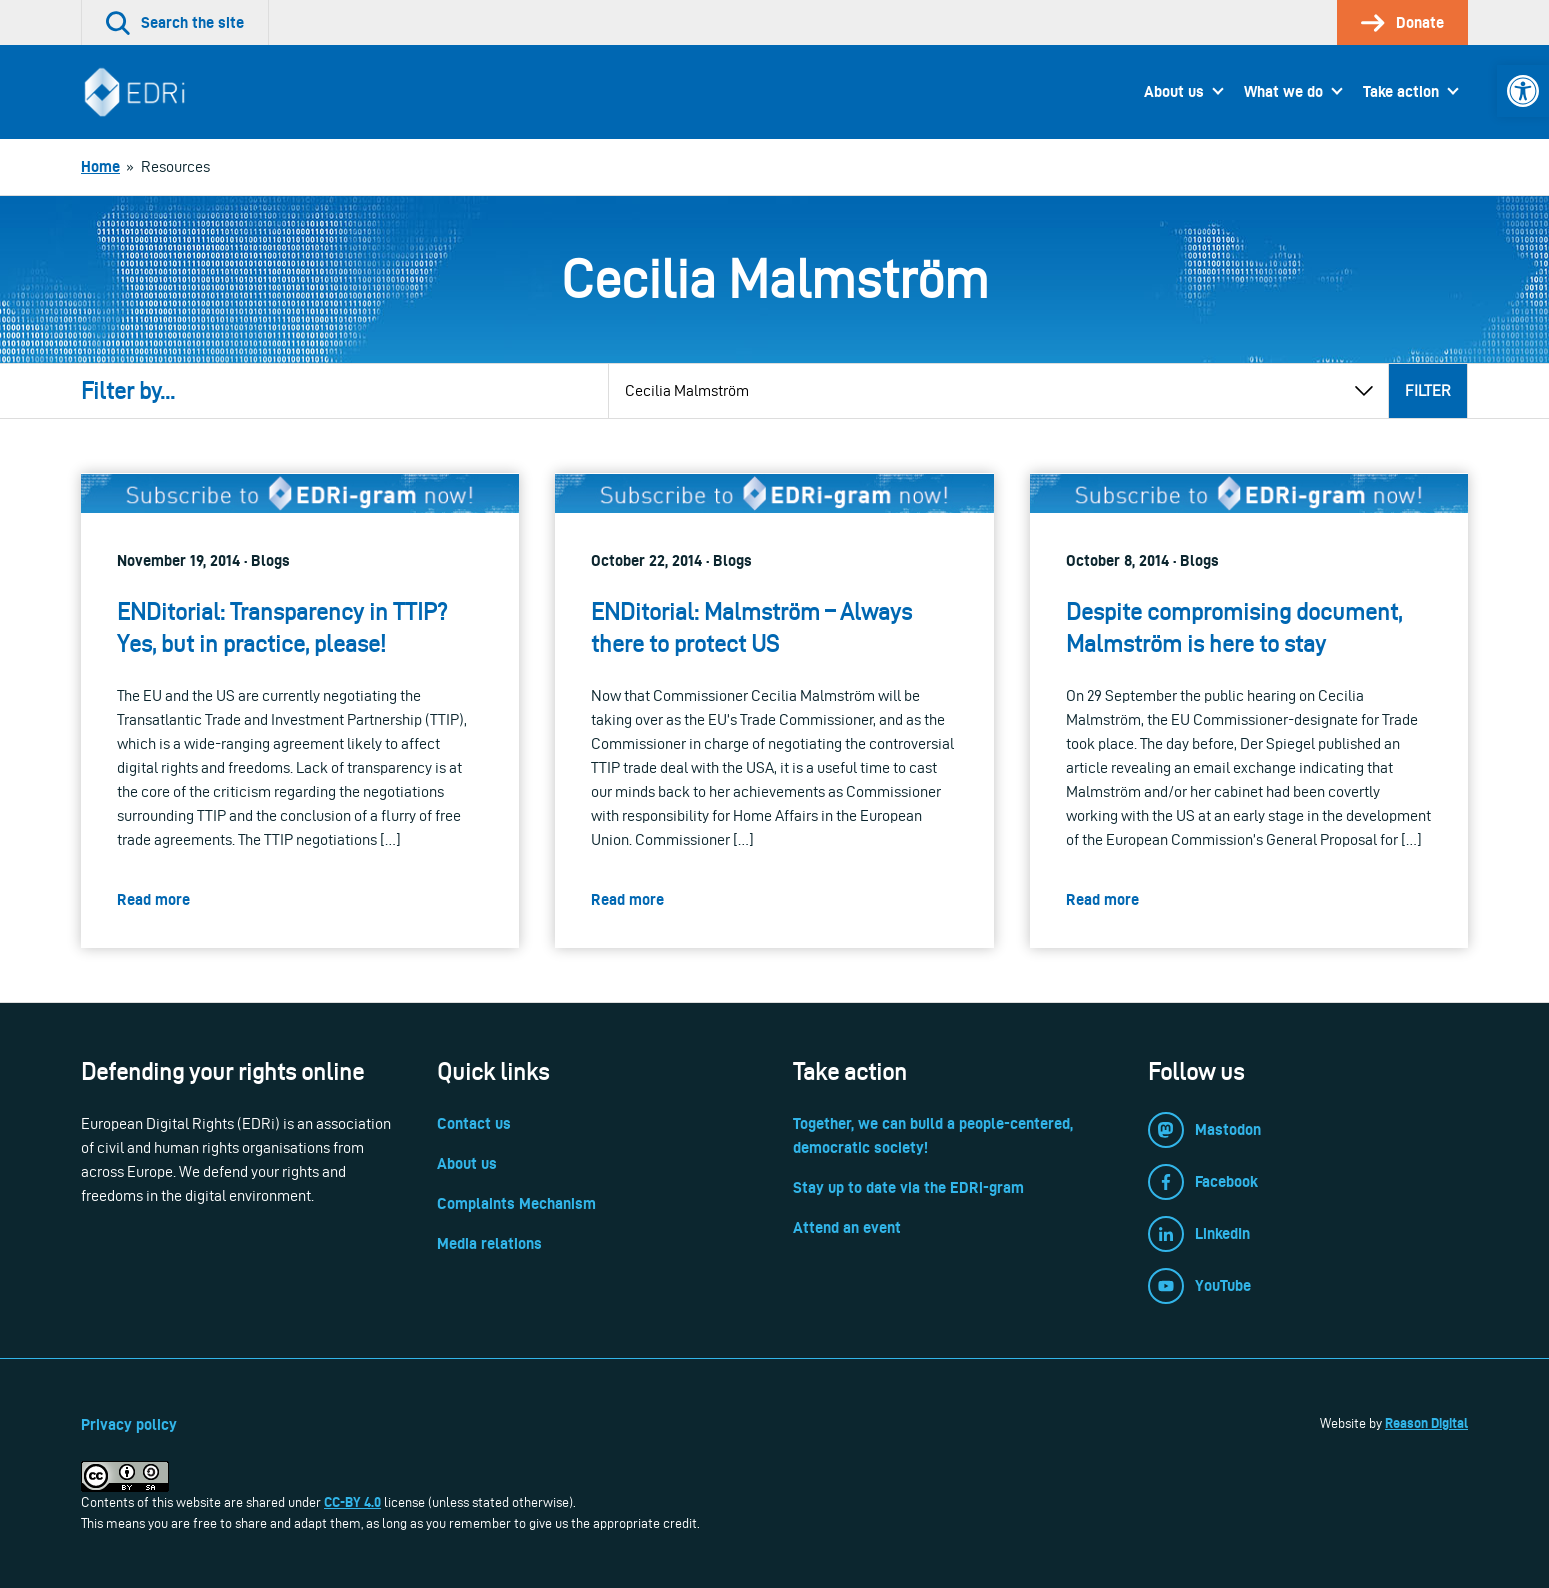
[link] (1523, 91)
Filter (1428, 390)
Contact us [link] (474, 1123)
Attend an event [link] (847, 1227)
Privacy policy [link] (129, 1424)
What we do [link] (1283, 91)
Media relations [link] (489, 1243)
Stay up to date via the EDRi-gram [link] (908, 1187)
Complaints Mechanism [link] (516, 1203)
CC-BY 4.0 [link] (352, 1502)
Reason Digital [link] (1426, 1423)
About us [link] (1174, 91)
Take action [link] (1401, 91)
